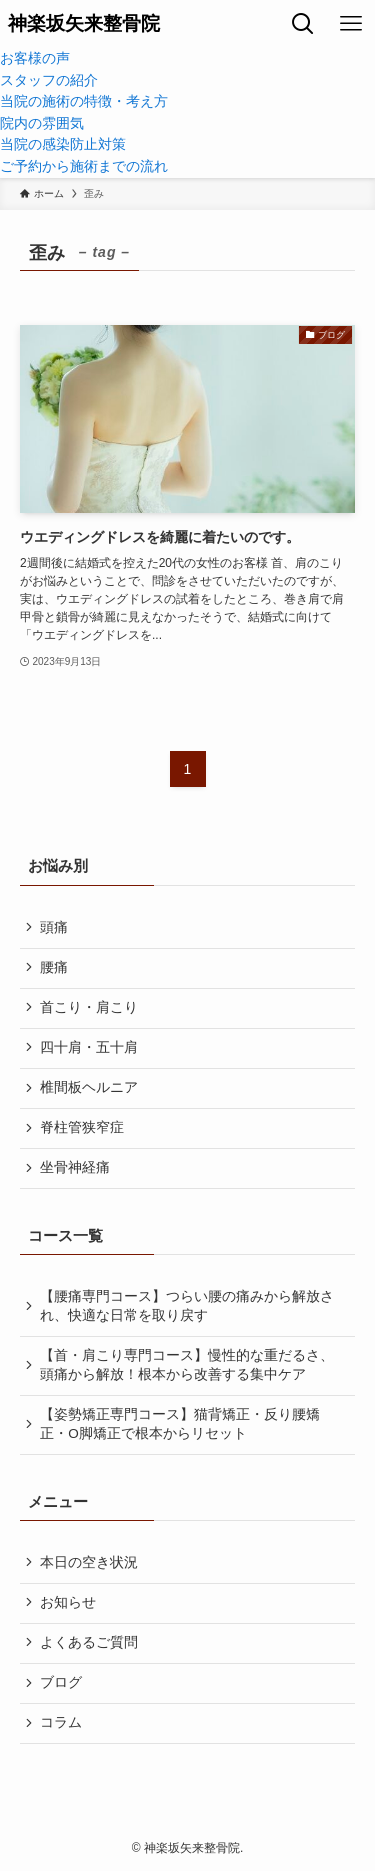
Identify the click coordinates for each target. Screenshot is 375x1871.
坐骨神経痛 (75, 1167)
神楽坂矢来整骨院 (84, 24)
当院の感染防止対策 (63, 144)
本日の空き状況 (89, 1562)
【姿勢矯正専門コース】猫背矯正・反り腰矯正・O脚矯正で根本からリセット (180, 1424)
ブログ (61, 1682)
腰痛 (54, 967)
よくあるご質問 (89, 1642)
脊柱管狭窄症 (82, 1127)
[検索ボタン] (303, 24)
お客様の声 (35, 58)
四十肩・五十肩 (89, 1047)
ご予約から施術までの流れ (84, 166)
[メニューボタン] (351, 24)
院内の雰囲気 (42, 123)
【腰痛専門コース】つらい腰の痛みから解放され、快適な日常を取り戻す (187, 1306)
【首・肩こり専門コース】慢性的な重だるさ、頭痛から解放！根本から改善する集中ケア (187, 1365)
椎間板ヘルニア (89, 1087)
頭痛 (54, 927)
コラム (61, 1722)
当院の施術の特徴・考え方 (84, 101)
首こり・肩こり (89, 1007)
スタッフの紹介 (49, 80)
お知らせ (68, 1602)
